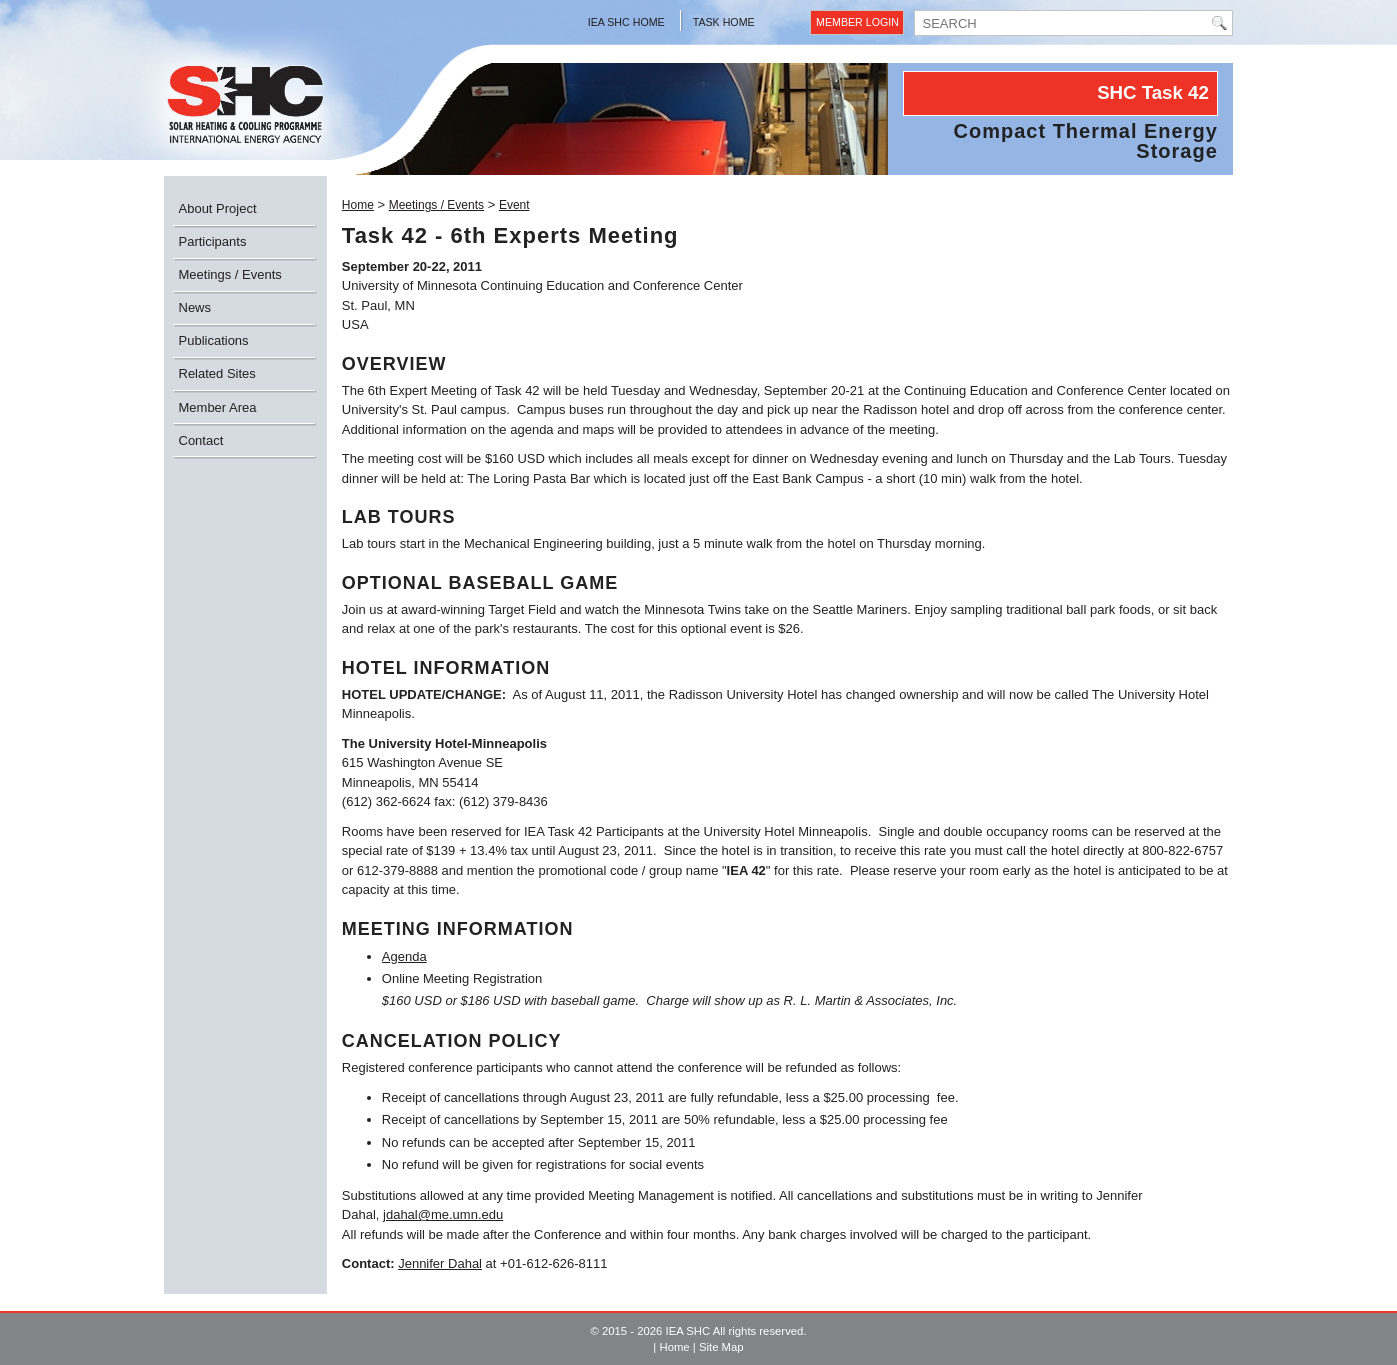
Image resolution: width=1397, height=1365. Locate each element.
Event (514, 205)
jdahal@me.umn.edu (443, 1214)
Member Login (857, 22)
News (195, 307)
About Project (218, 208)
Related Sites (217, 373)
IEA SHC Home (626, 22)
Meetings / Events (230, 274)
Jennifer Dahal (440, 1263)
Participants (213, 241)
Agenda (404, 956)
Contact (201, 440)
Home (358, 205)
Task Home (724, 22)
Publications (214, 340)
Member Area (218, 407)
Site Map (721, 1347)
